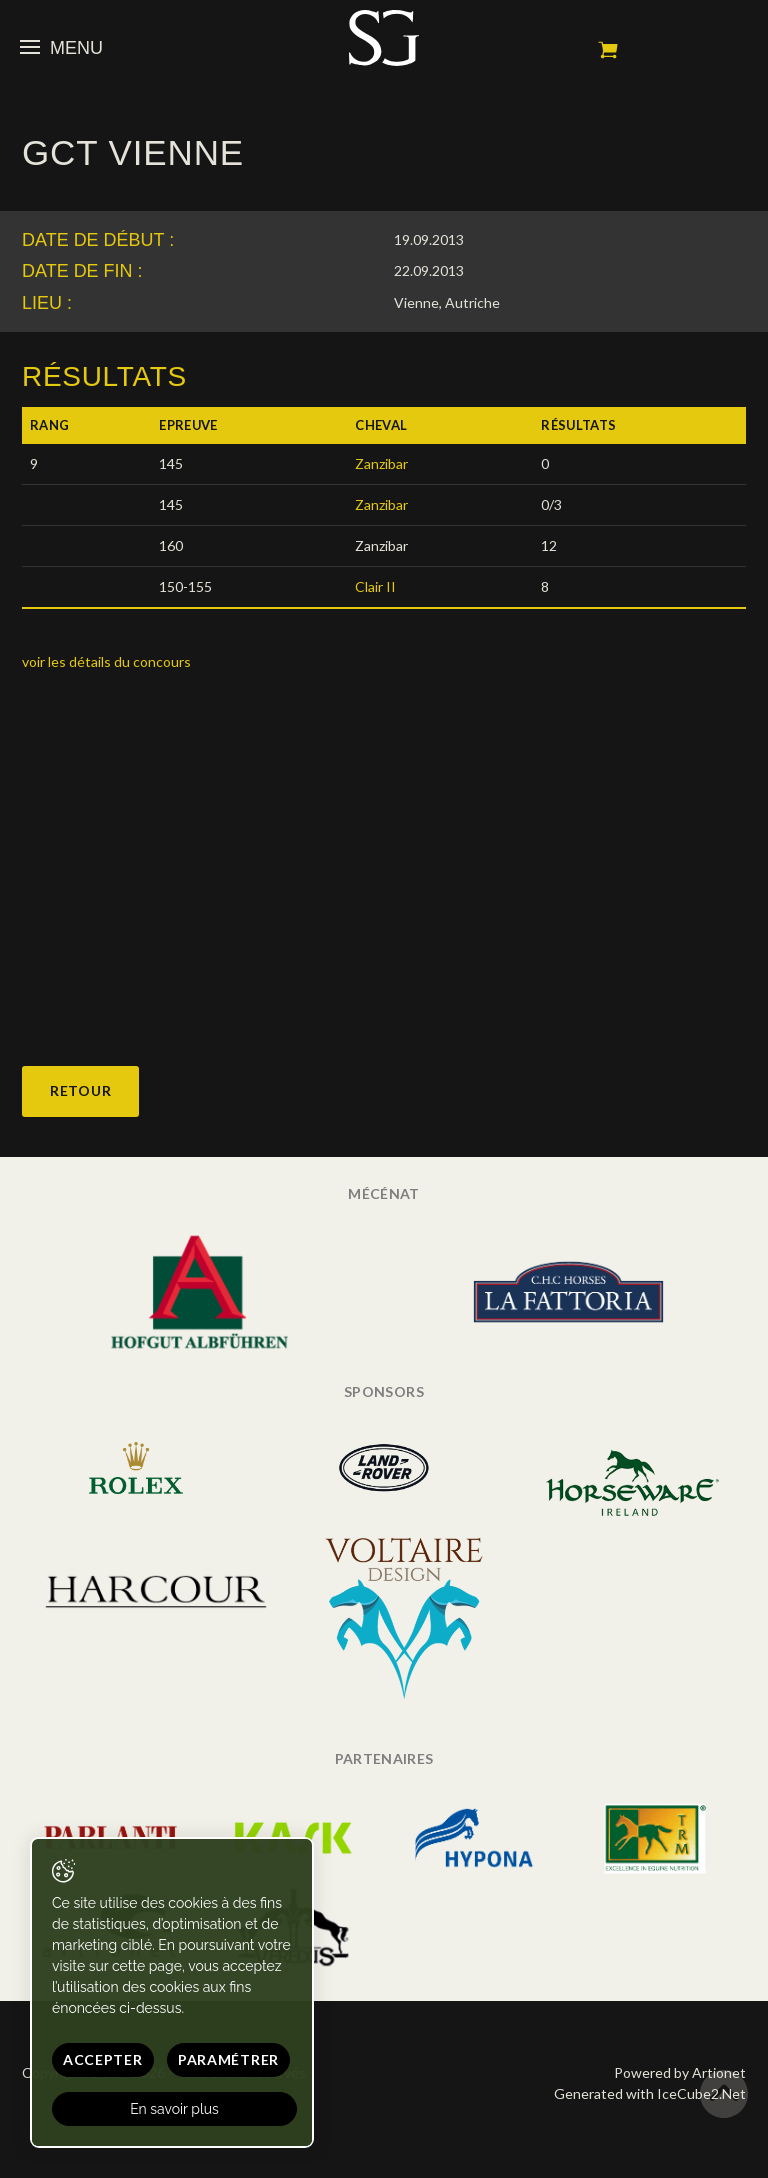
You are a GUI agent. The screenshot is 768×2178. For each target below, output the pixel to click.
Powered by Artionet (680, 2072)
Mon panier (608, 50)
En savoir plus (174, 2109)
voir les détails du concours (106, 661)
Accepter (103, 2059)
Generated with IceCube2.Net (650, 2093)
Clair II (375, 586)
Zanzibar (381, 463)
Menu (61, 48)
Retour (80, 1090)
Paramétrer (228, 2059)
